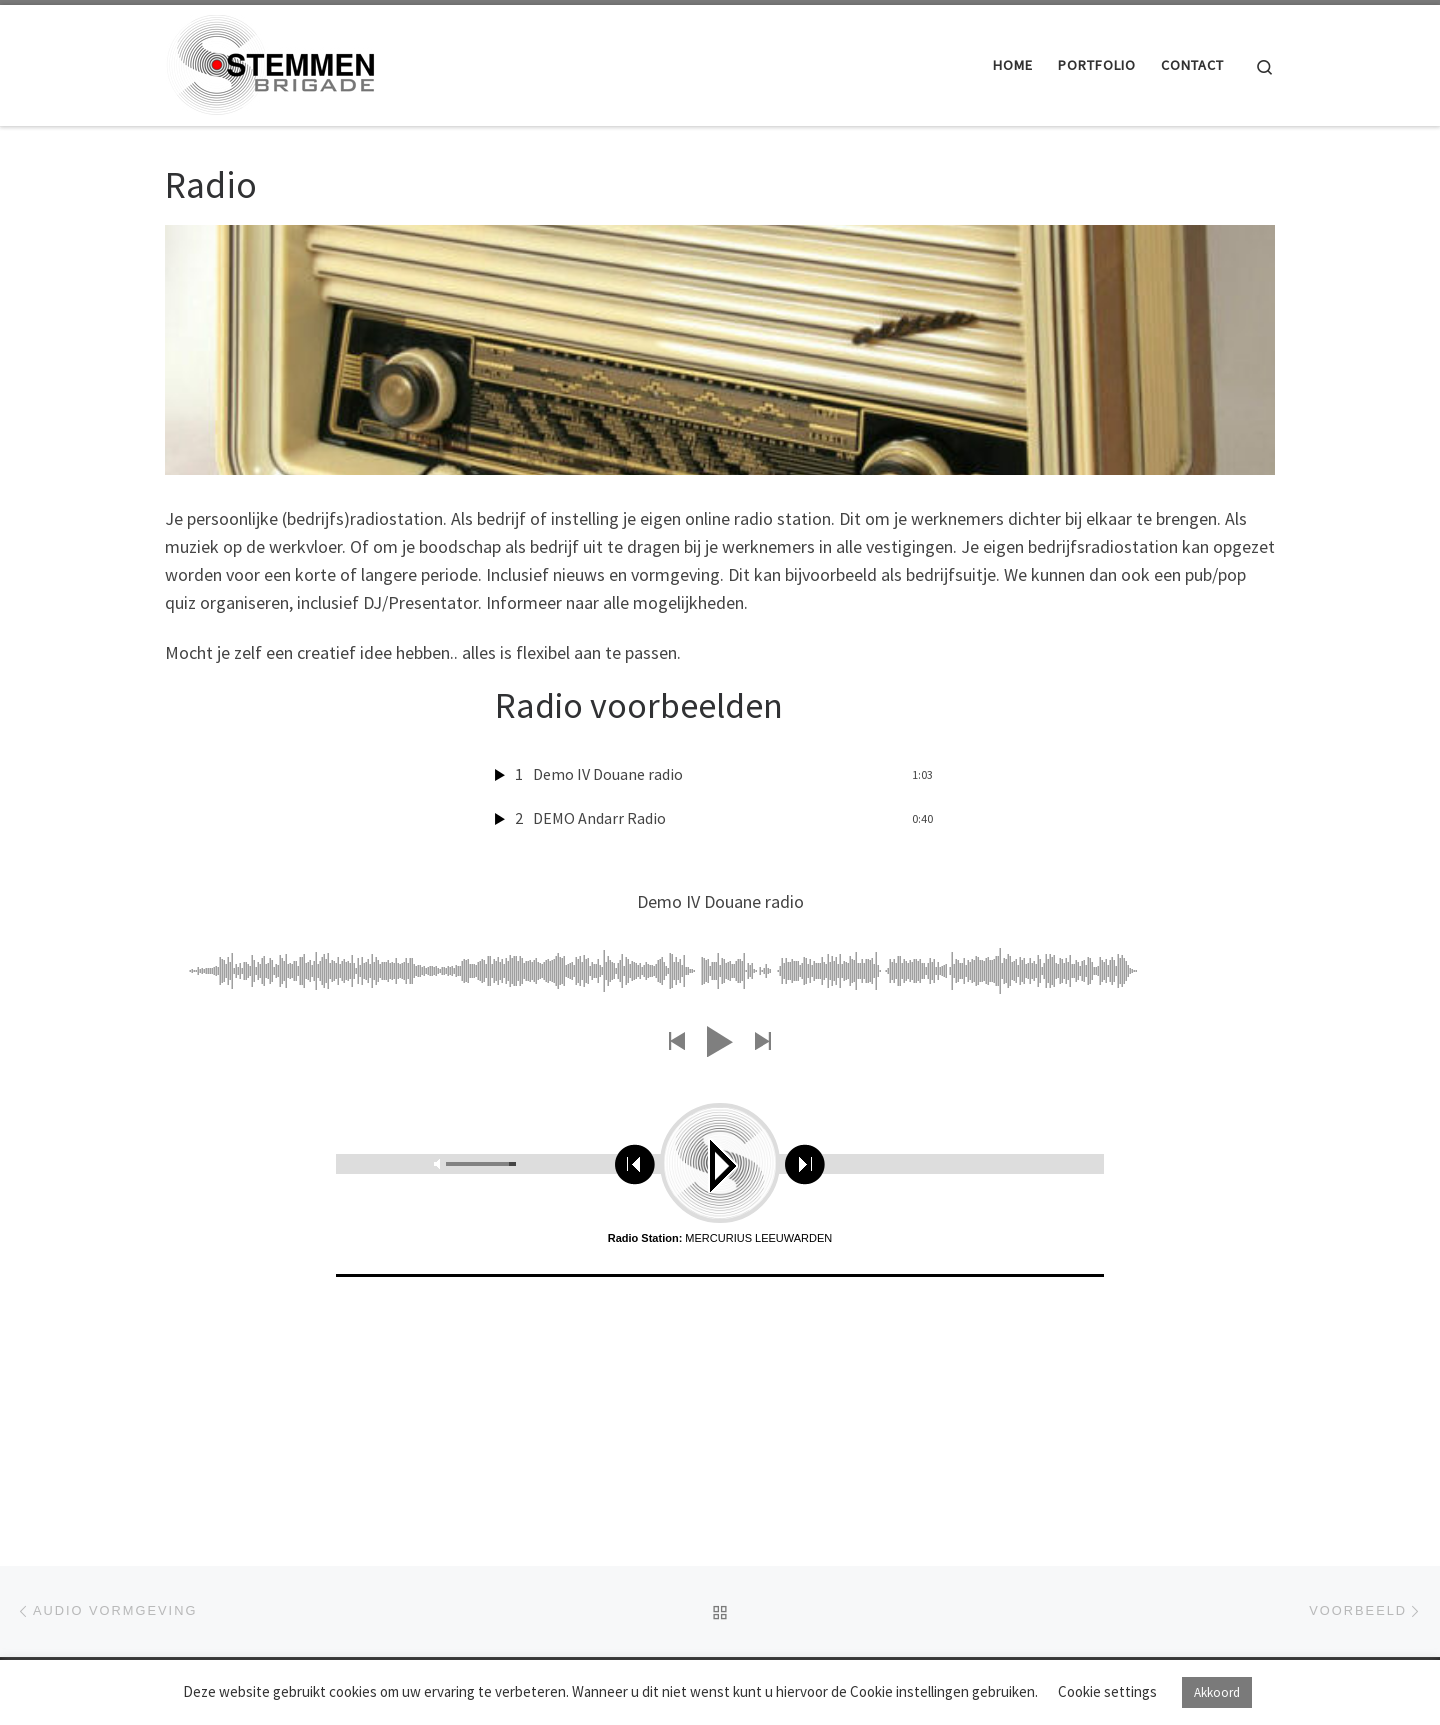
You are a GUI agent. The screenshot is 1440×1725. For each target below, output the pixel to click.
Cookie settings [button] (1107, 1691)
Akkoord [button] (1217, 1692)
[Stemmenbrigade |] (270, 61)
